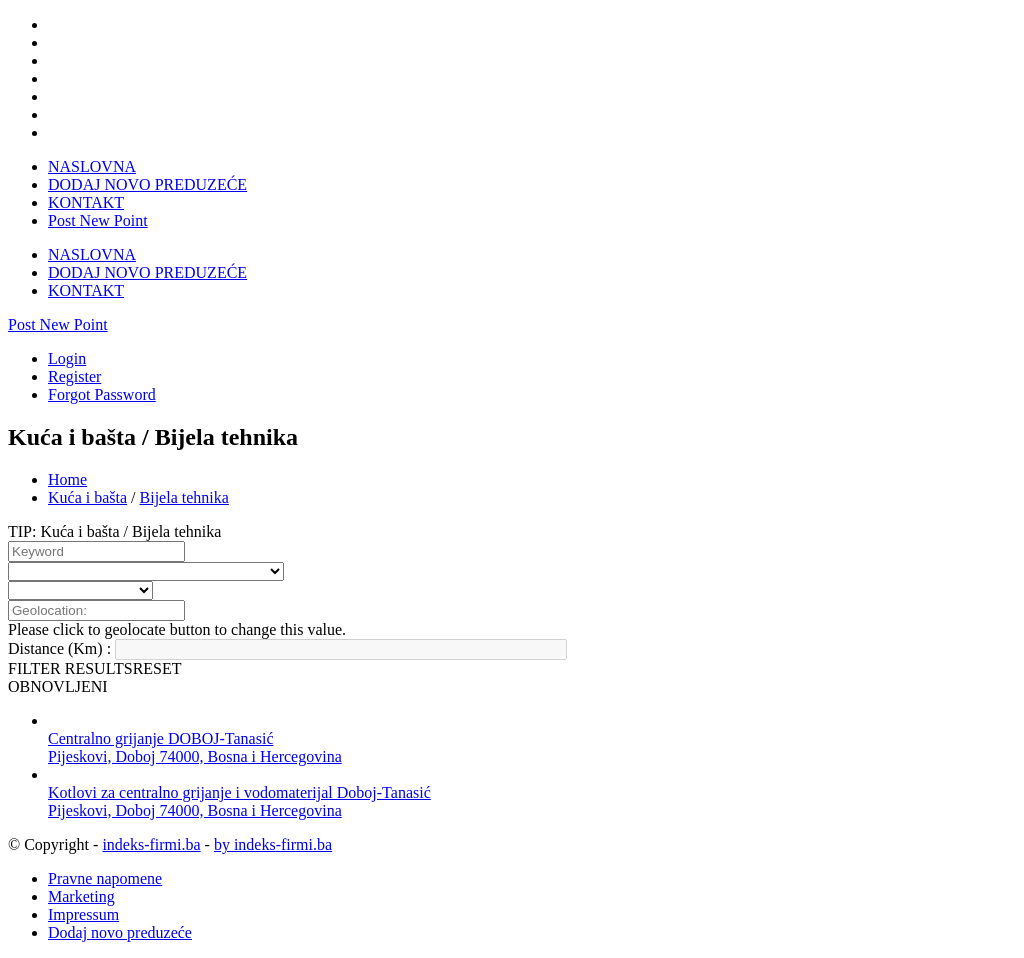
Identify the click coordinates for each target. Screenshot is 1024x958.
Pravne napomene (105, 878)
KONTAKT (86, 202)
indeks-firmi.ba (151, 844)
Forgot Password (102, 394)
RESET (157, 668)
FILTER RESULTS (70, 668)
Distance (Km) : (59, 648)
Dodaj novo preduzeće (120, 932)
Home (67, 479)
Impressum (83, 914)
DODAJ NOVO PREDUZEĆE (147, 184)
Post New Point (98, 220)
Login (67, 358)
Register (74, 376)
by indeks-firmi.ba (273, 844)
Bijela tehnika (184, 497)
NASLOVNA (92, 166)
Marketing (81, 896)
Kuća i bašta (87, 497)
